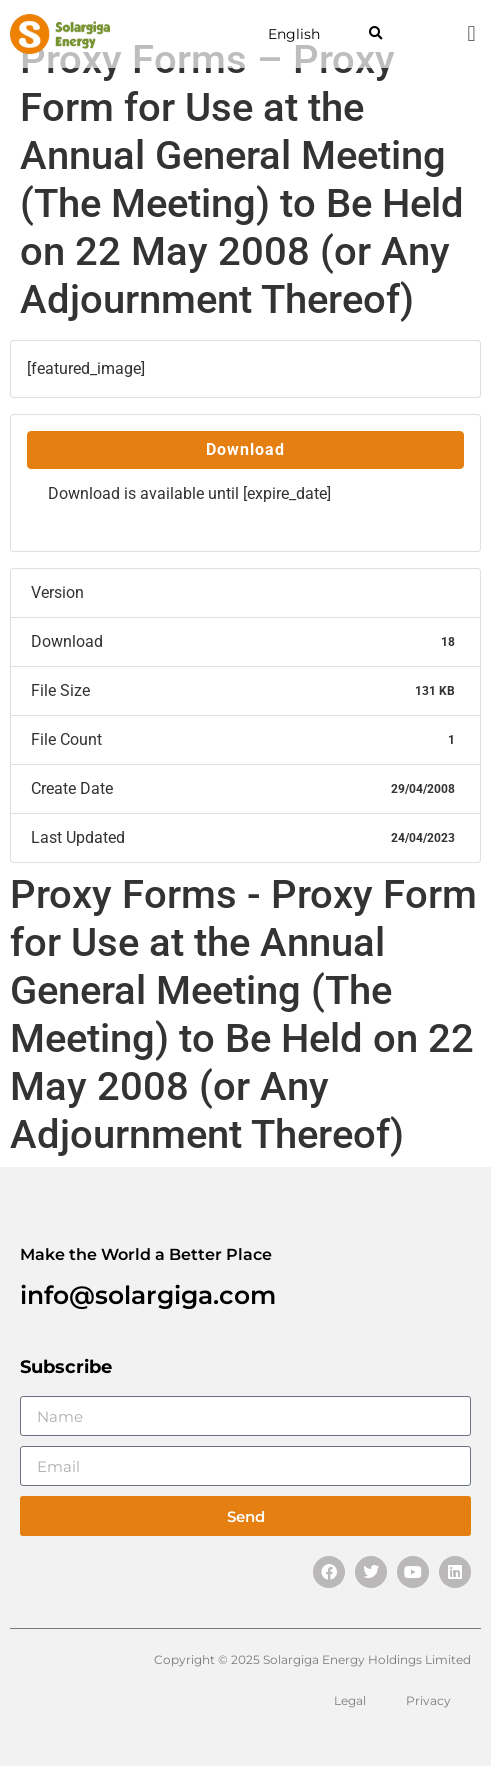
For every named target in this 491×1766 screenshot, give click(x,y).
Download (245, 449)
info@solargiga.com (148, 1295)
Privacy (428, 1700)
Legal (350, 1700)
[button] (375, 34)
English (294, 34)
